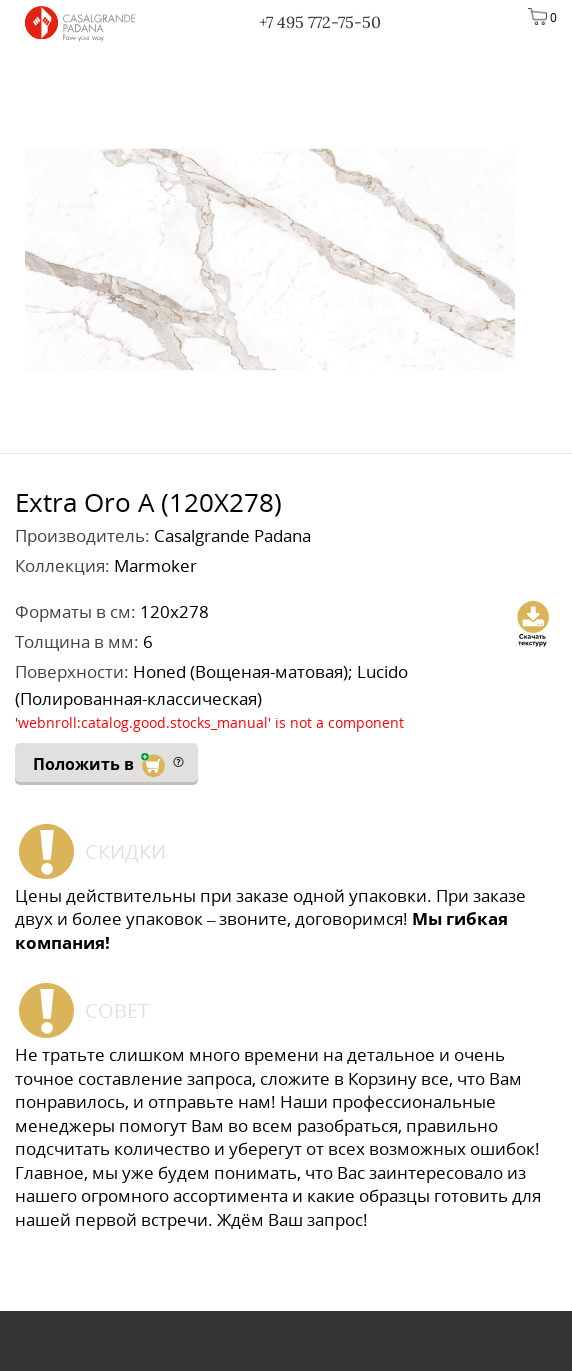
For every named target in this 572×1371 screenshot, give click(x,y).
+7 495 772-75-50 (320, 22)
